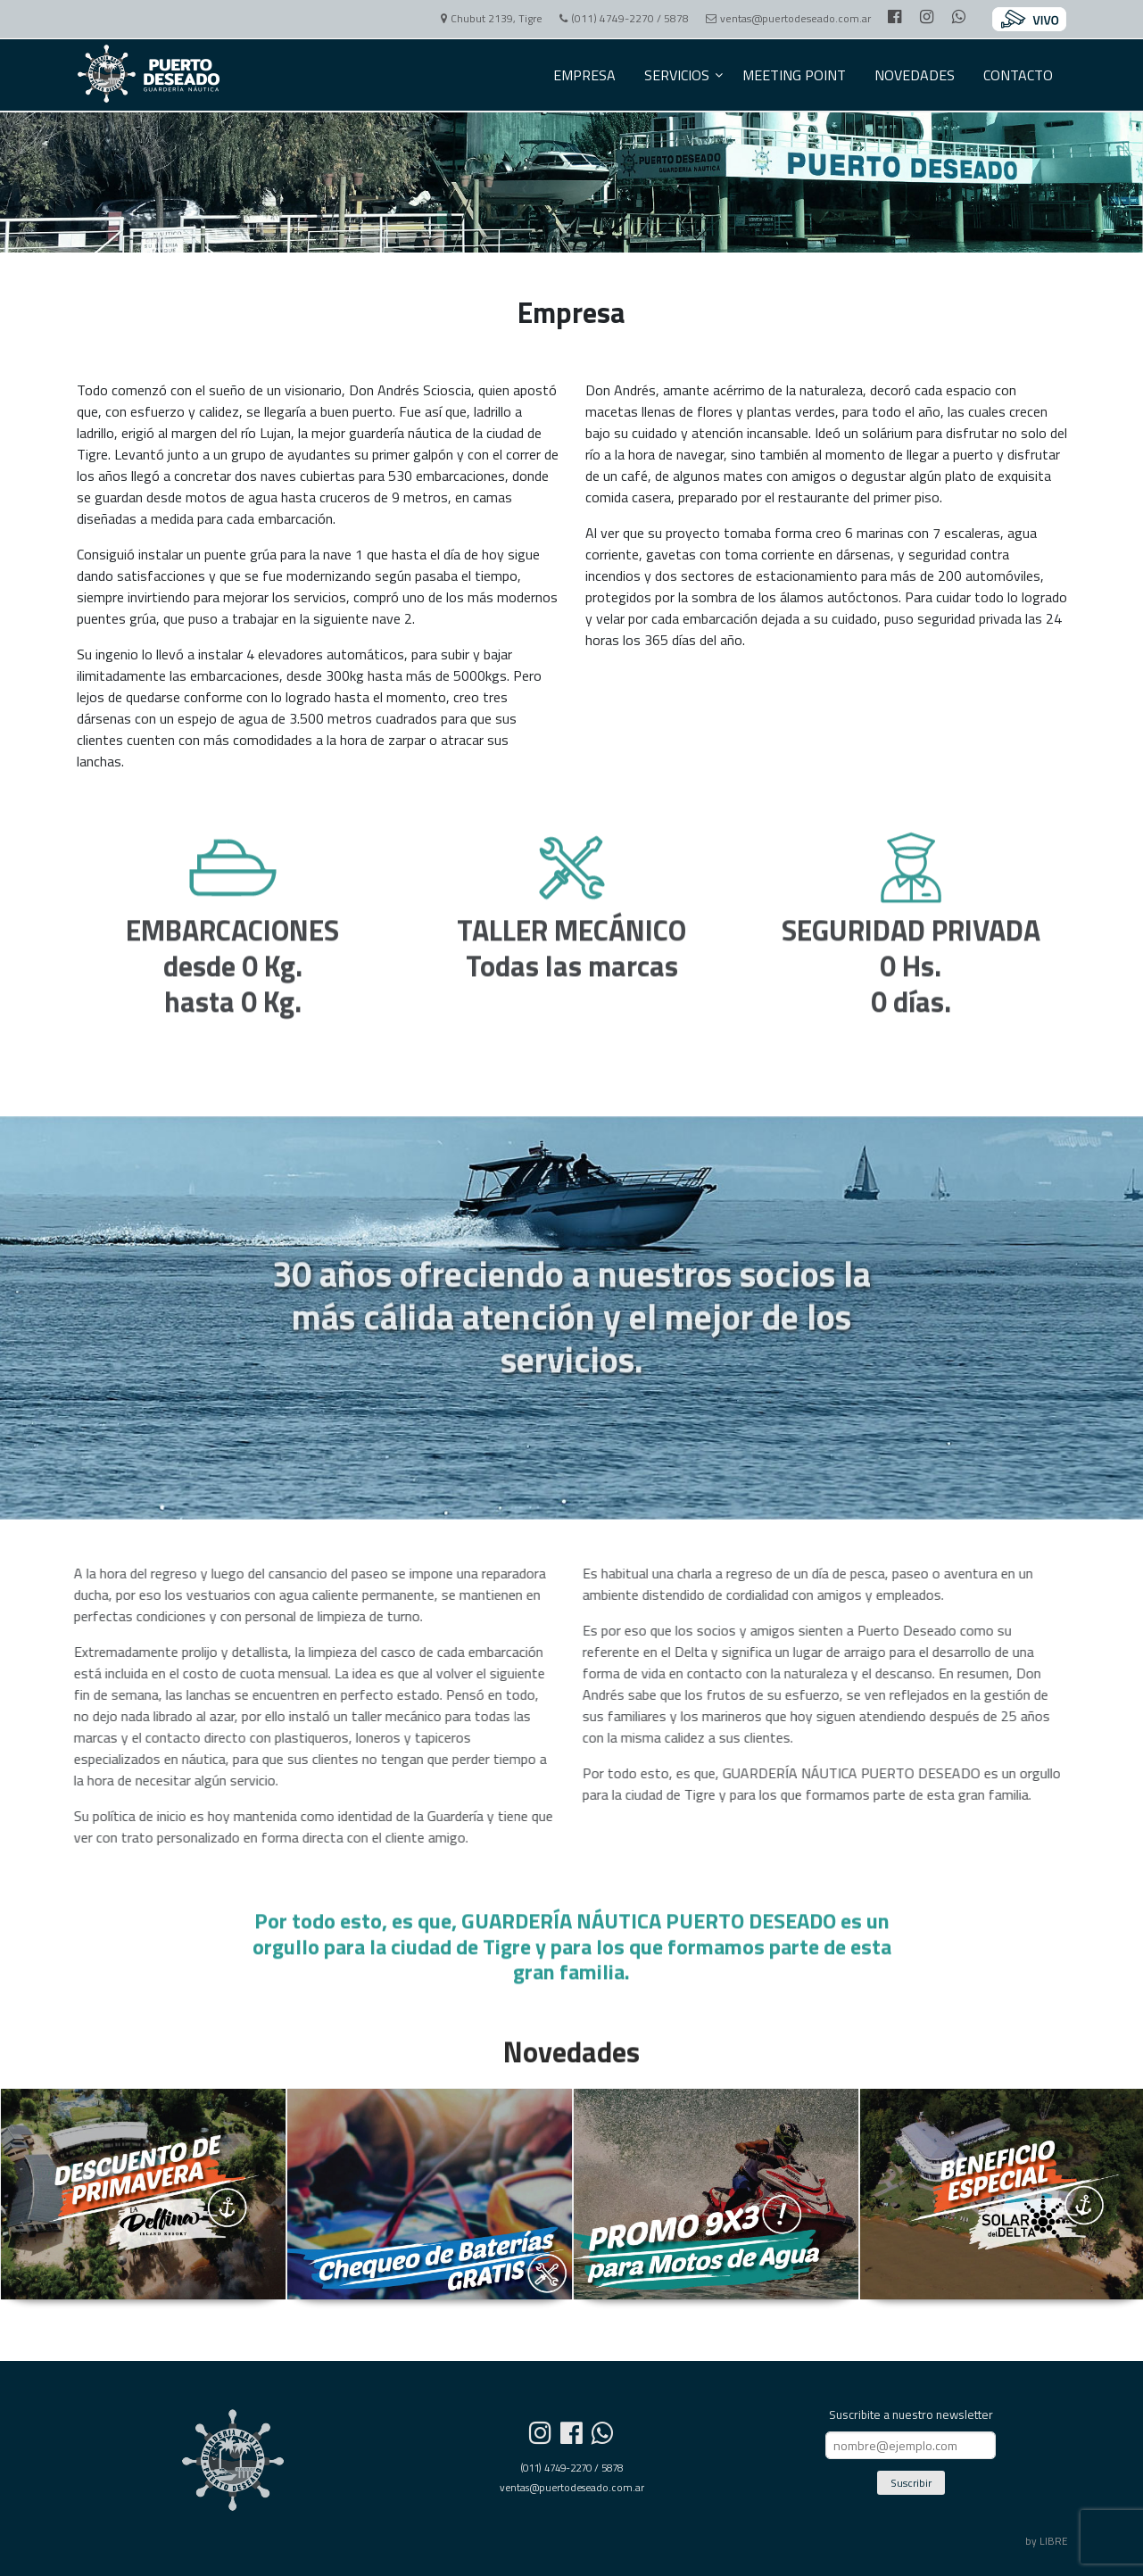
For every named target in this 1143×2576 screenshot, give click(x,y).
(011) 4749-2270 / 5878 (620, 18)
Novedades (571, 2065)
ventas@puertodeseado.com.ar (785, 18)
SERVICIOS (676, 75)
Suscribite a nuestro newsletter (911, 2414)
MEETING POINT (794, 75)
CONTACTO (1018, 75)
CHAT (1065, 1346)
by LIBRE (1046, 2540)
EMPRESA (584, 75)
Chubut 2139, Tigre (488, 18)
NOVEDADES (914, 75)
